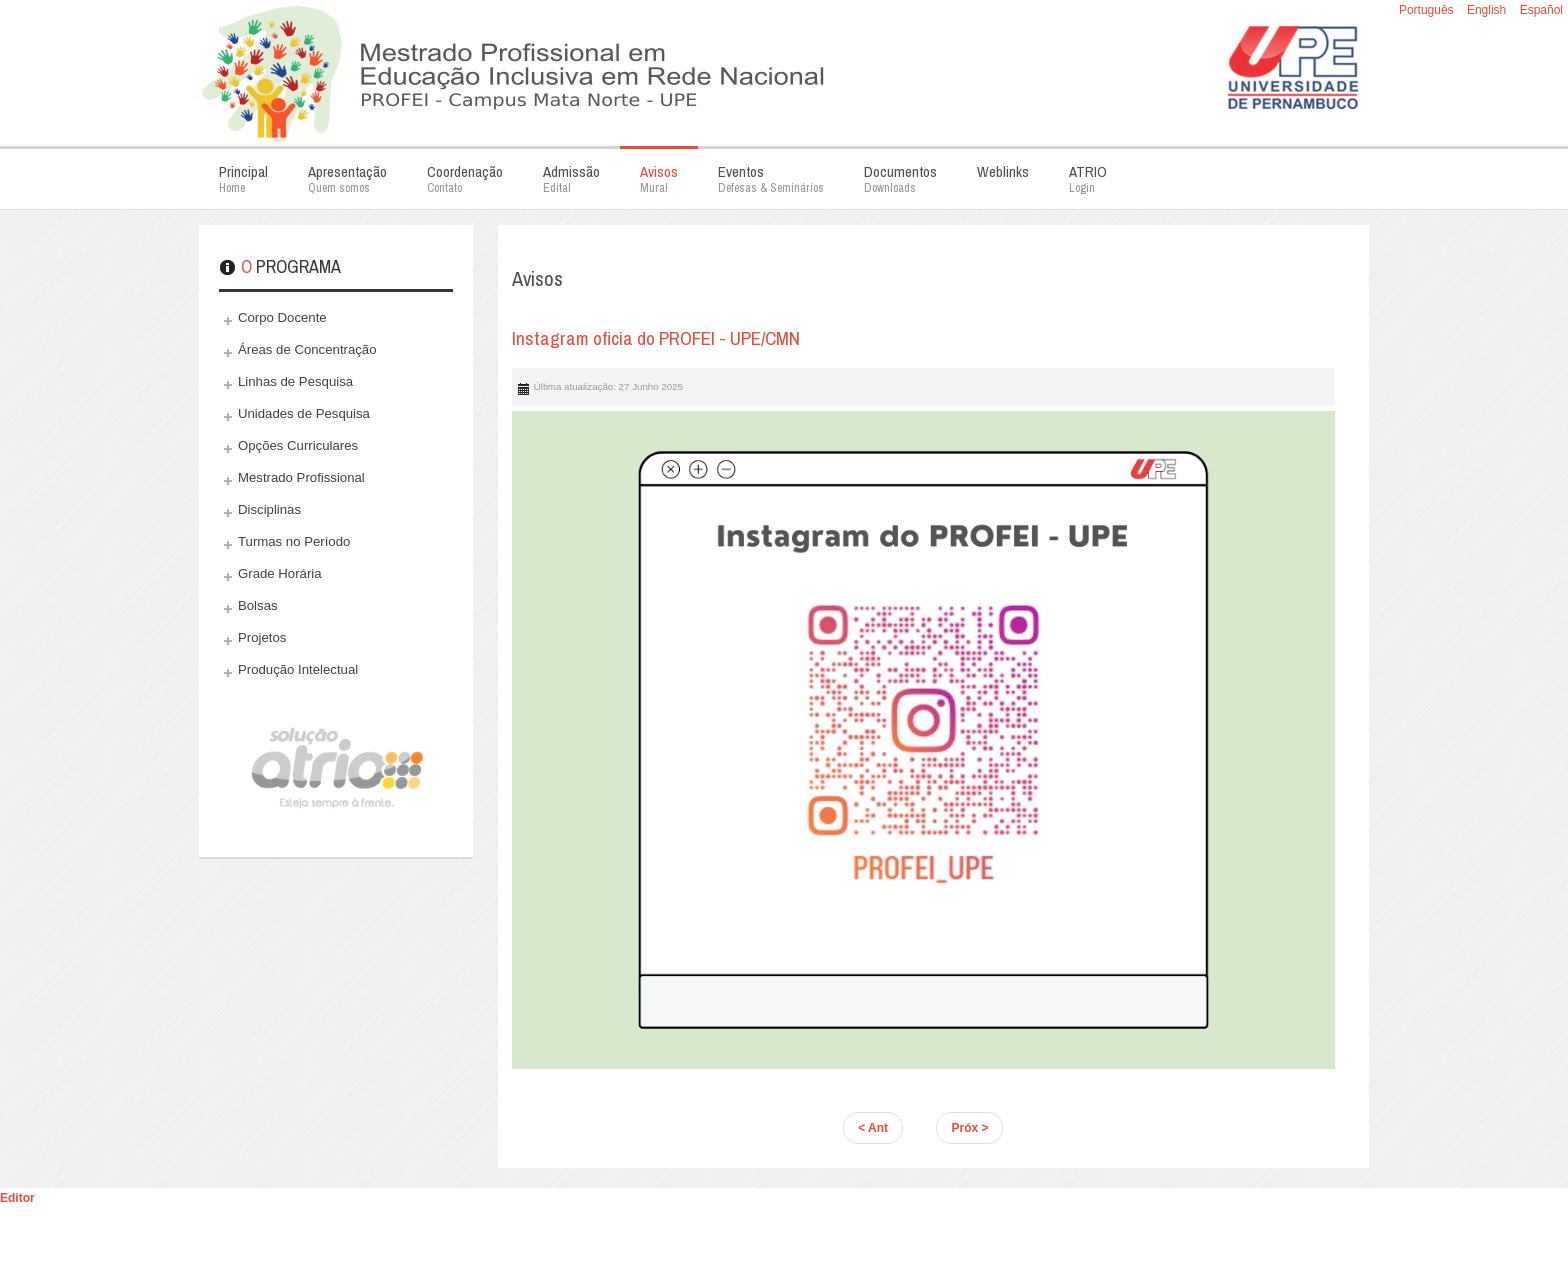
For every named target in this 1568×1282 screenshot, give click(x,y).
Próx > (969, 1128)
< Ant (873, 1128)
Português (1428, 10)
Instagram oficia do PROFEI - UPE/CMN (656, 338)
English (1488, 10)
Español (1541, 10)
